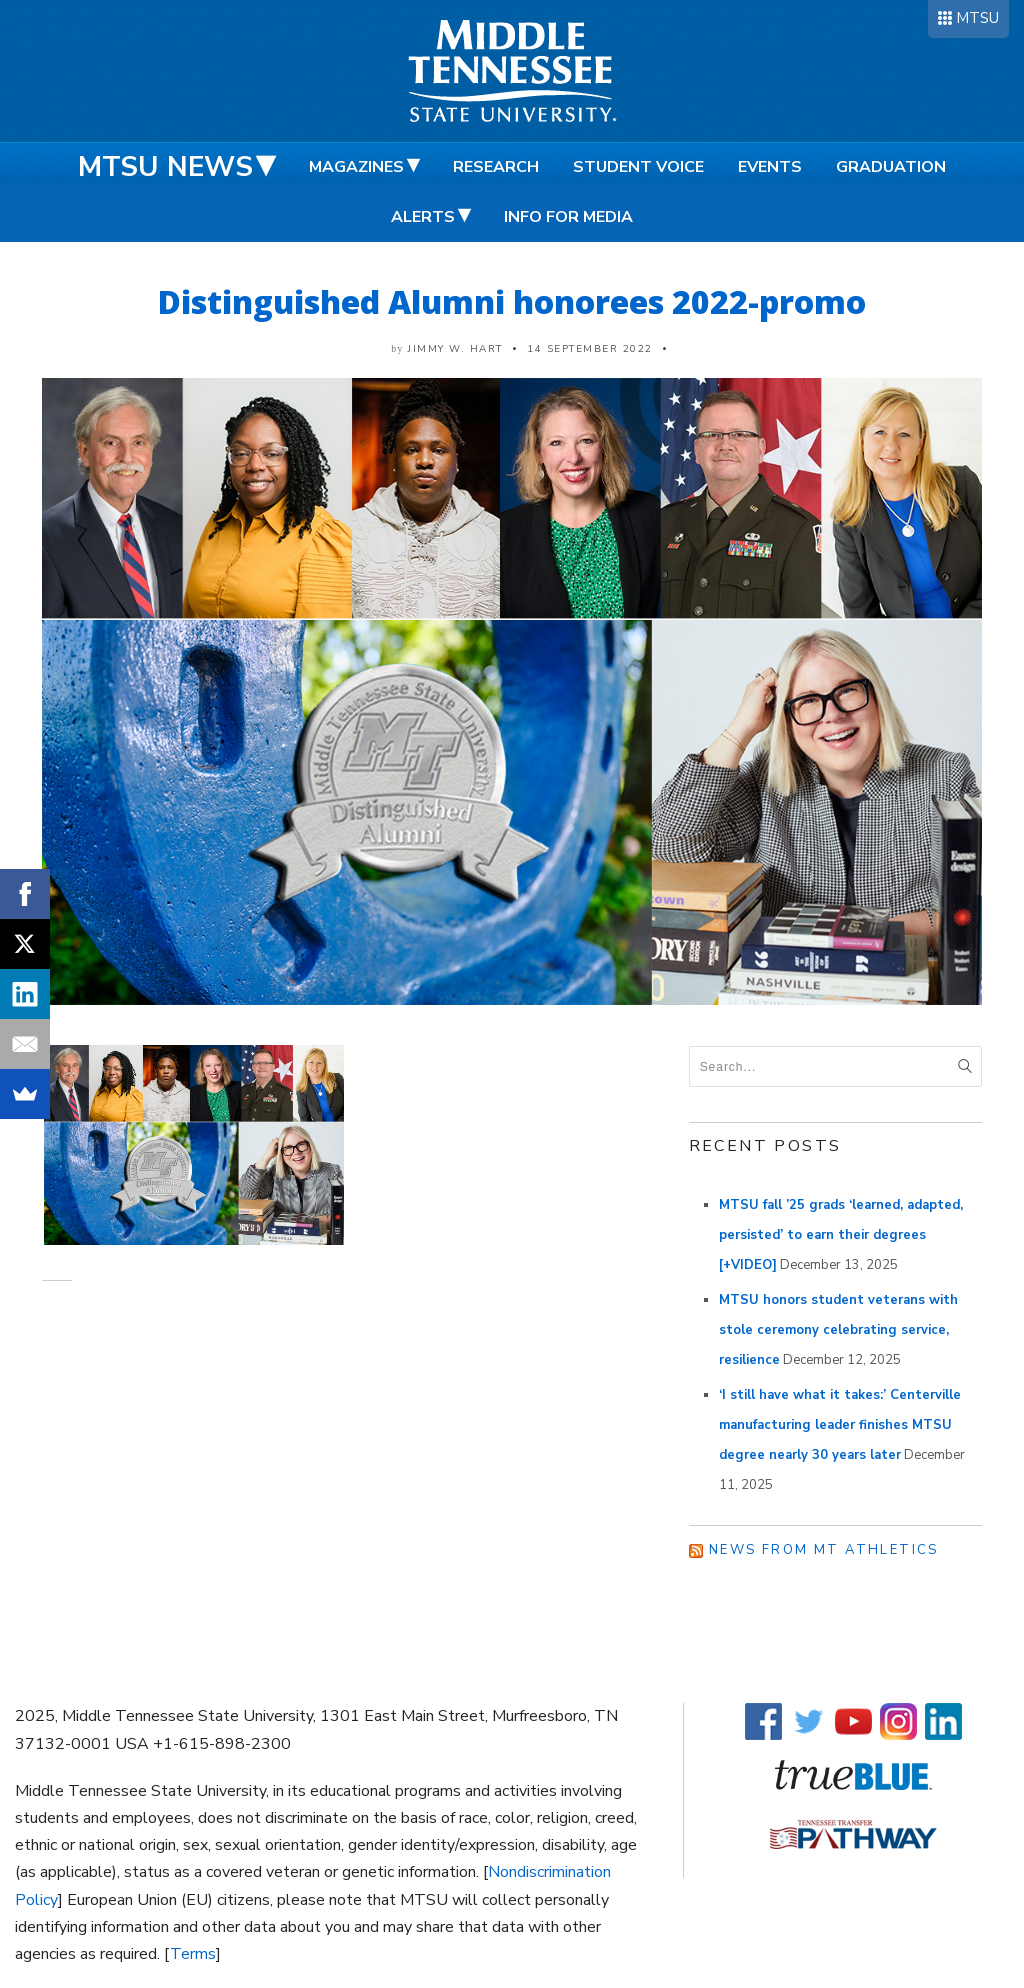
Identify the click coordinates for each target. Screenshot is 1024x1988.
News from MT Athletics (824, 1550)
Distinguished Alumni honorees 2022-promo (512, 301)
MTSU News (165, 167)
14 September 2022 (590, 349)
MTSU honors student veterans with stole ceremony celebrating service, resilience (838, 1330)
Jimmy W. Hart (455, 349)
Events (770, 167)
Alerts (423, 217)
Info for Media (568, 217)
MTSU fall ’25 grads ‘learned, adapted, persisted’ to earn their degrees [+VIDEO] (841, 1235)
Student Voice (638, 167)
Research (496, 167)
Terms (193, 1954)
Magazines (356, 167)
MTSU (977, 18)
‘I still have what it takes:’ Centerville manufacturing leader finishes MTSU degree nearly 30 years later (840, 1425)
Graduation (891, 167)
